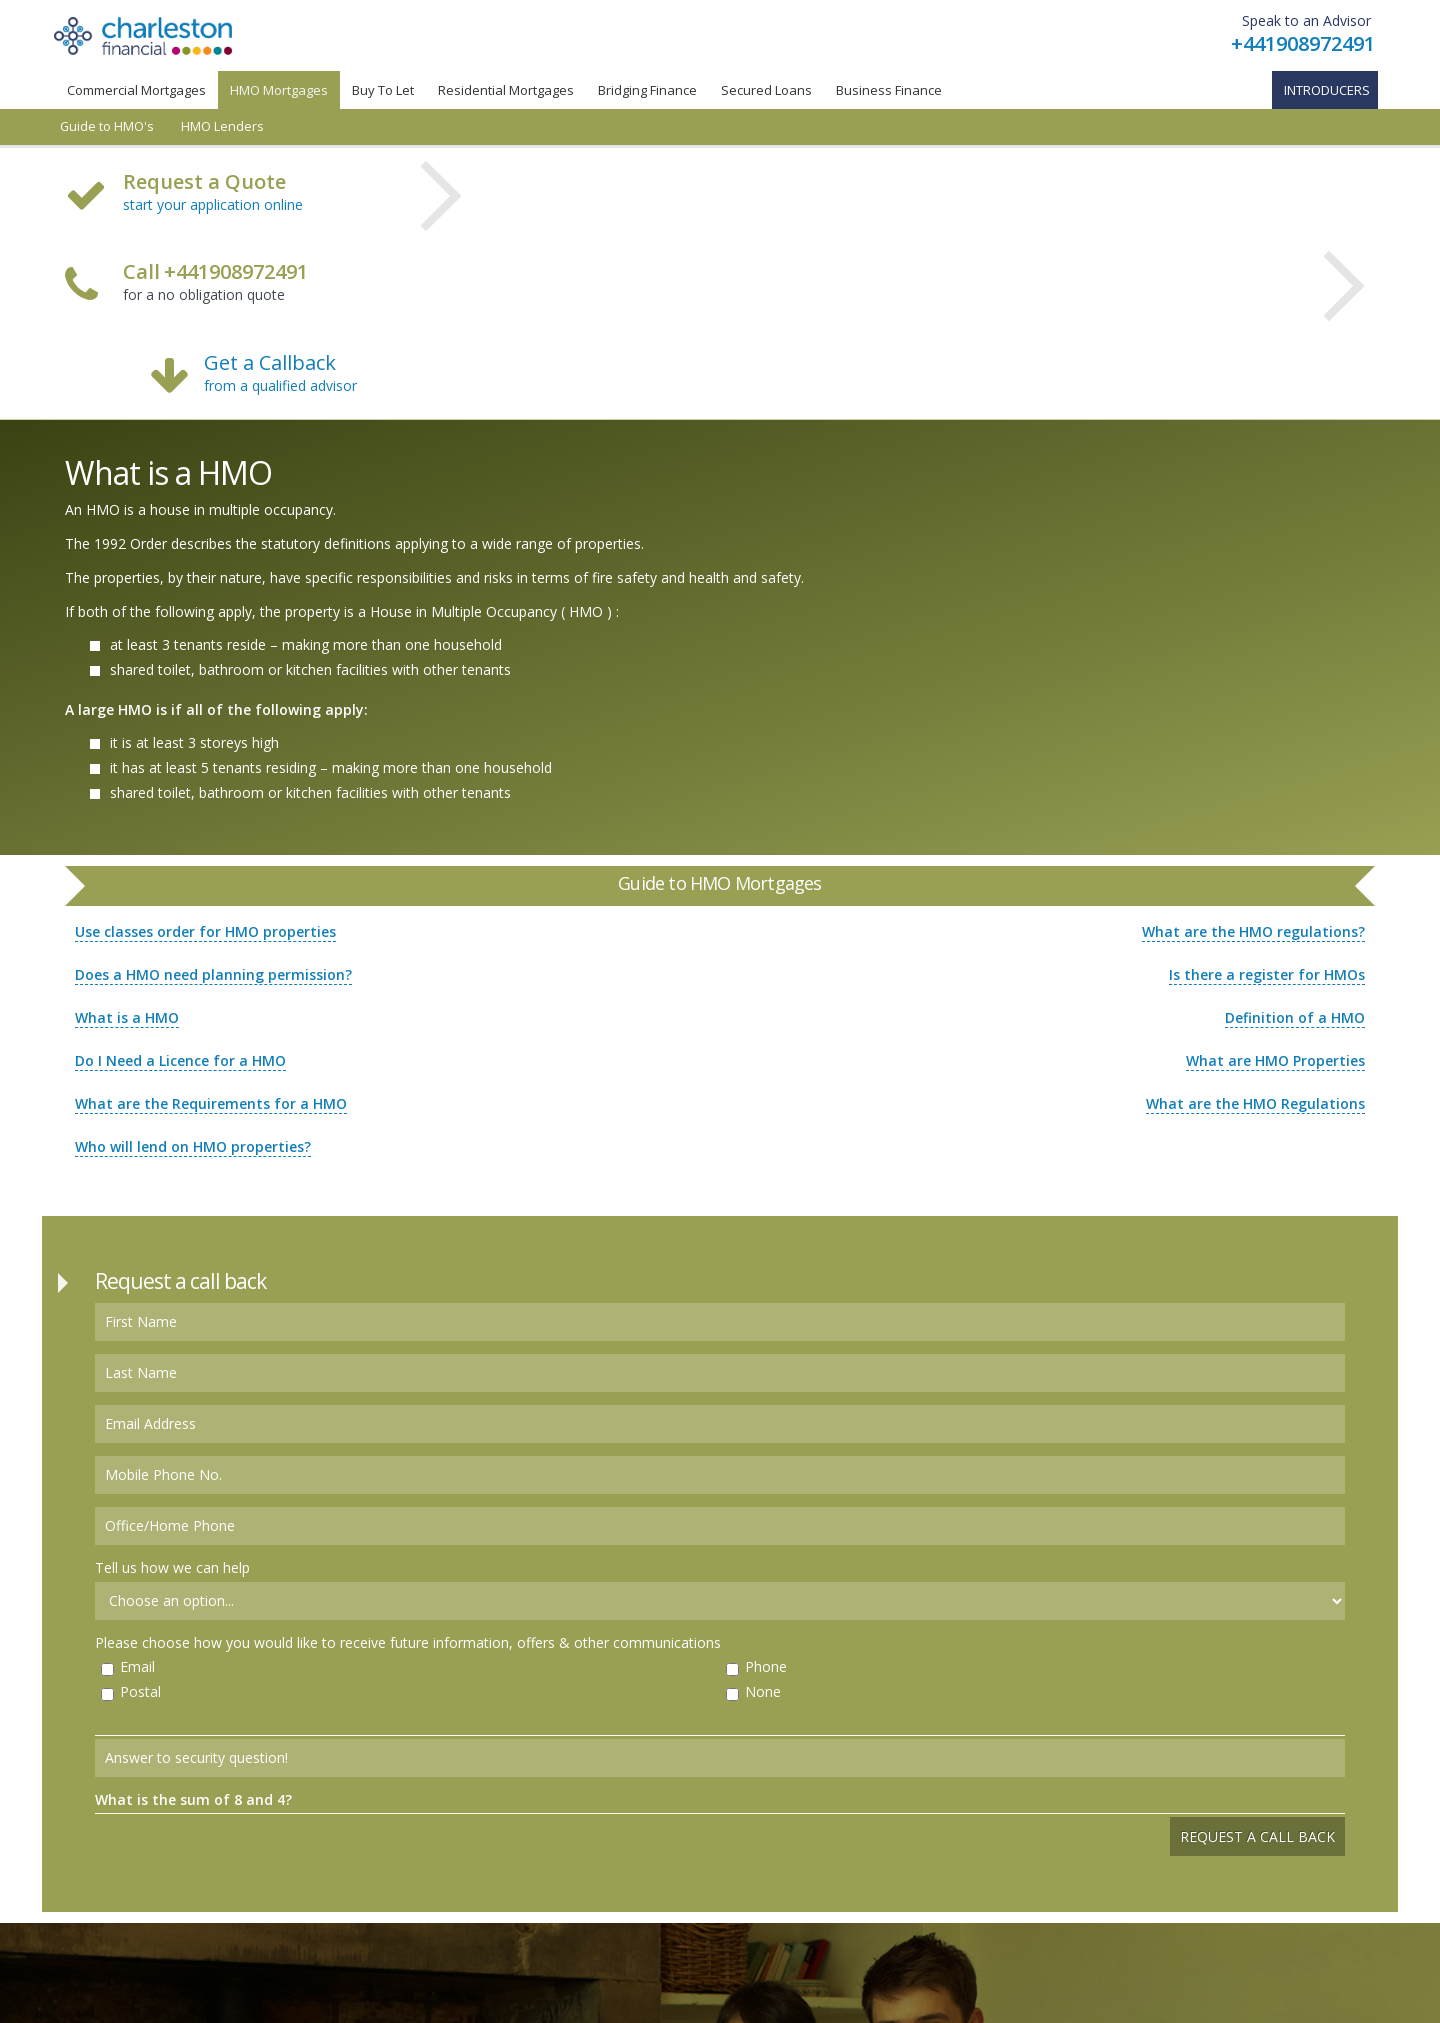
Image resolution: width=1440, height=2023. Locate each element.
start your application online (213, 204)
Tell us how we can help (172, 1567)
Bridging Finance (647, 90)
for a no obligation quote (215, 284)
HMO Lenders (222, 126)
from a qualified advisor (280, 385)
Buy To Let (383, 90)
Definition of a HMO (1295, 1017)
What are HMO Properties (1275, 1060)
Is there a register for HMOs (1267, 974)
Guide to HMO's (107, 126)
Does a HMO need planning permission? (213, 974)
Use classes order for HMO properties (205, 931)
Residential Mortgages (506, 90)
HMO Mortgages (279, 90)
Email (137, 1666)
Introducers (1327, 90)
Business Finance (889, 90)
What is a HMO (127, 1017)
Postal (140, 1691)
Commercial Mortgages (136, 90)
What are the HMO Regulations (1255, 1103)
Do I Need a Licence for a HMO (180, 1060)
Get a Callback (270, 362)
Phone (766, 1666)
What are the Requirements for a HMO (211, 1103)
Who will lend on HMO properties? (193, 1146)
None (763, 1691)
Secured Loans (766, 90)
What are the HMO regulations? (1253, 931)
